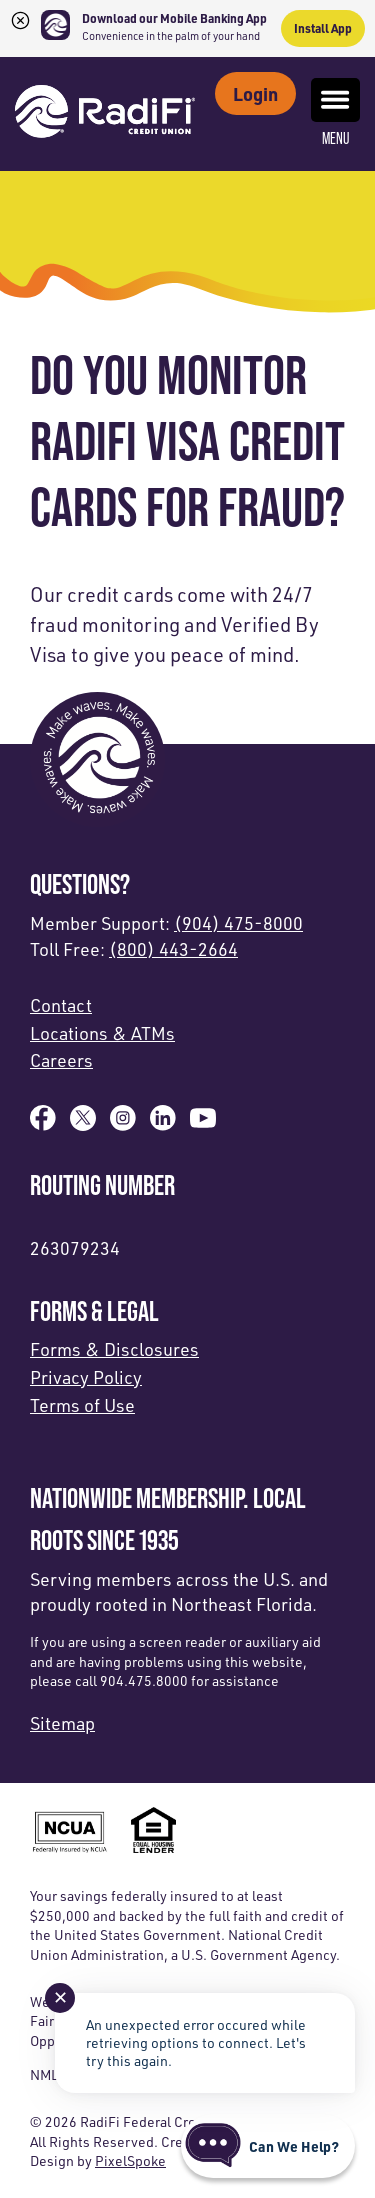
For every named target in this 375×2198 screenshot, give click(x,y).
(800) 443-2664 (173, 949)
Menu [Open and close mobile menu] (335, 112)
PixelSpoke (130, 2160)
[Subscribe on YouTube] (203, 1124)
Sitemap (62, 1723)
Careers (61, 1060)
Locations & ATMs (102, 1033)
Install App (323, 28)
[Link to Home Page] (105, 114)
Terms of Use (82, 1405)
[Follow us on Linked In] (163, 1124)
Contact (61, 1005)
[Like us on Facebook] (43, 1124)
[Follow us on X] (83, 1124)
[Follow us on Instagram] (123, 1124)
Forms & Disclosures (114, 1349)
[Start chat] (268, 2146)
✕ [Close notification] (60, 1997)
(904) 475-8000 (238, 923)
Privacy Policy (86, 1377)
